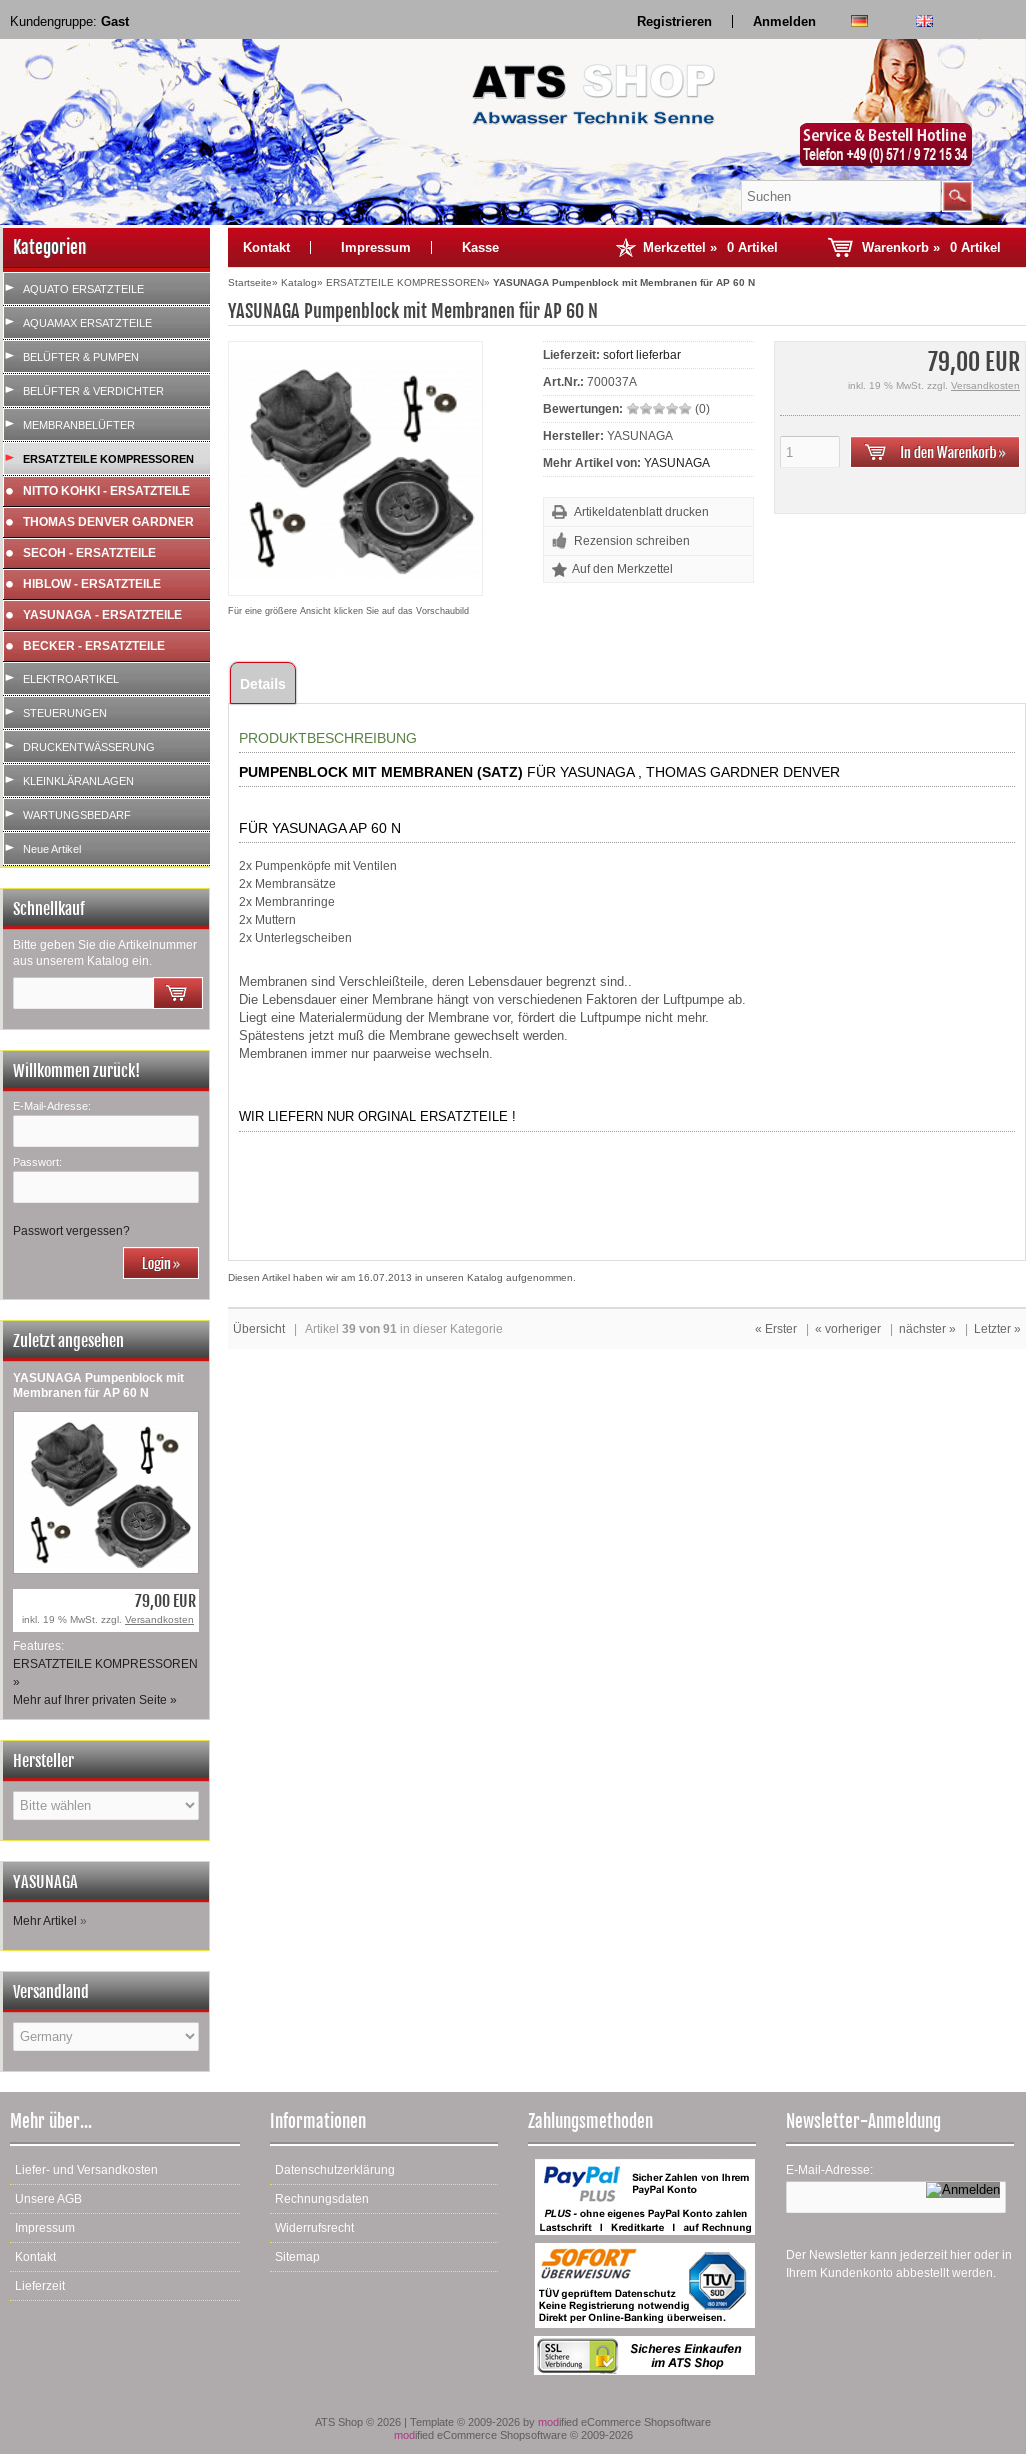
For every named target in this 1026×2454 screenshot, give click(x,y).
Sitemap (297, 2257)
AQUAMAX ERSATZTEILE (87, 323)
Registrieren (674, 21)
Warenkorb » (931, 247)
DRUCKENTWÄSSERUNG (89, 747)
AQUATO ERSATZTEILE (83, 289)
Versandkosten (159, 1619)
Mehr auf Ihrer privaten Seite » (95, 1700)
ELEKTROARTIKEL (71, 679)
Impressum (376, 247)
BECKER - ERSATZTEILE (94, 646)
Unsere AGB (48, 2199)
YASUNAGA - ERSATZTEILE (102, 615)
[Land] (106, 2036)
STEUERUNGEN (65, 713)
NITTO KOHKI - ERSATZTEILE (106, 491)
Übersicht (259, 1329)
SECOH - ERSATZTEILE (89, 553)
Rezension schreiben (632, 541)
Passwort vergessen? (71, 1231)
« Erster (776, 1329)
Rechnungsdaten (322, 2199)
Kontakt (266, 247)
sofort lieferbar (642, 355)
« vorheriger (848, 1329)
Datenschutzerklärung (335, 2170)
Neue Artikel (52, 849)
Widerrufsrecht (314, 2228)
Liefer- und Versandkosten (86, 2170)
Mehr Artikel (45, 1921)
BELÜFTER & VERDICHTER (93, 391)
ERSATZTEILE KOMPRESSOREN (108, 459)
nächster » (927, 1329)
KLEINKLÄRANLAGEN (78, 781)
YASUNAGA (677, 463)
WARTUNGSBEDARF (77, 815)
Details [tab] (263, 684)
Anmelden (784, 21)
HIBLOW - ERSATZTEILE (92, 584)
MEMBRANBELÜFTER (79, 425)
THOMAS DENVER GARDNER (108, 522)
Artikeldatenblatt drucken (641, 512)
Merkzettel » (710, 247)
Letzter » (997, 1329)
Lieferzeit (40, 2286)
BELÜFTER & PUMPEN (81, 357)
